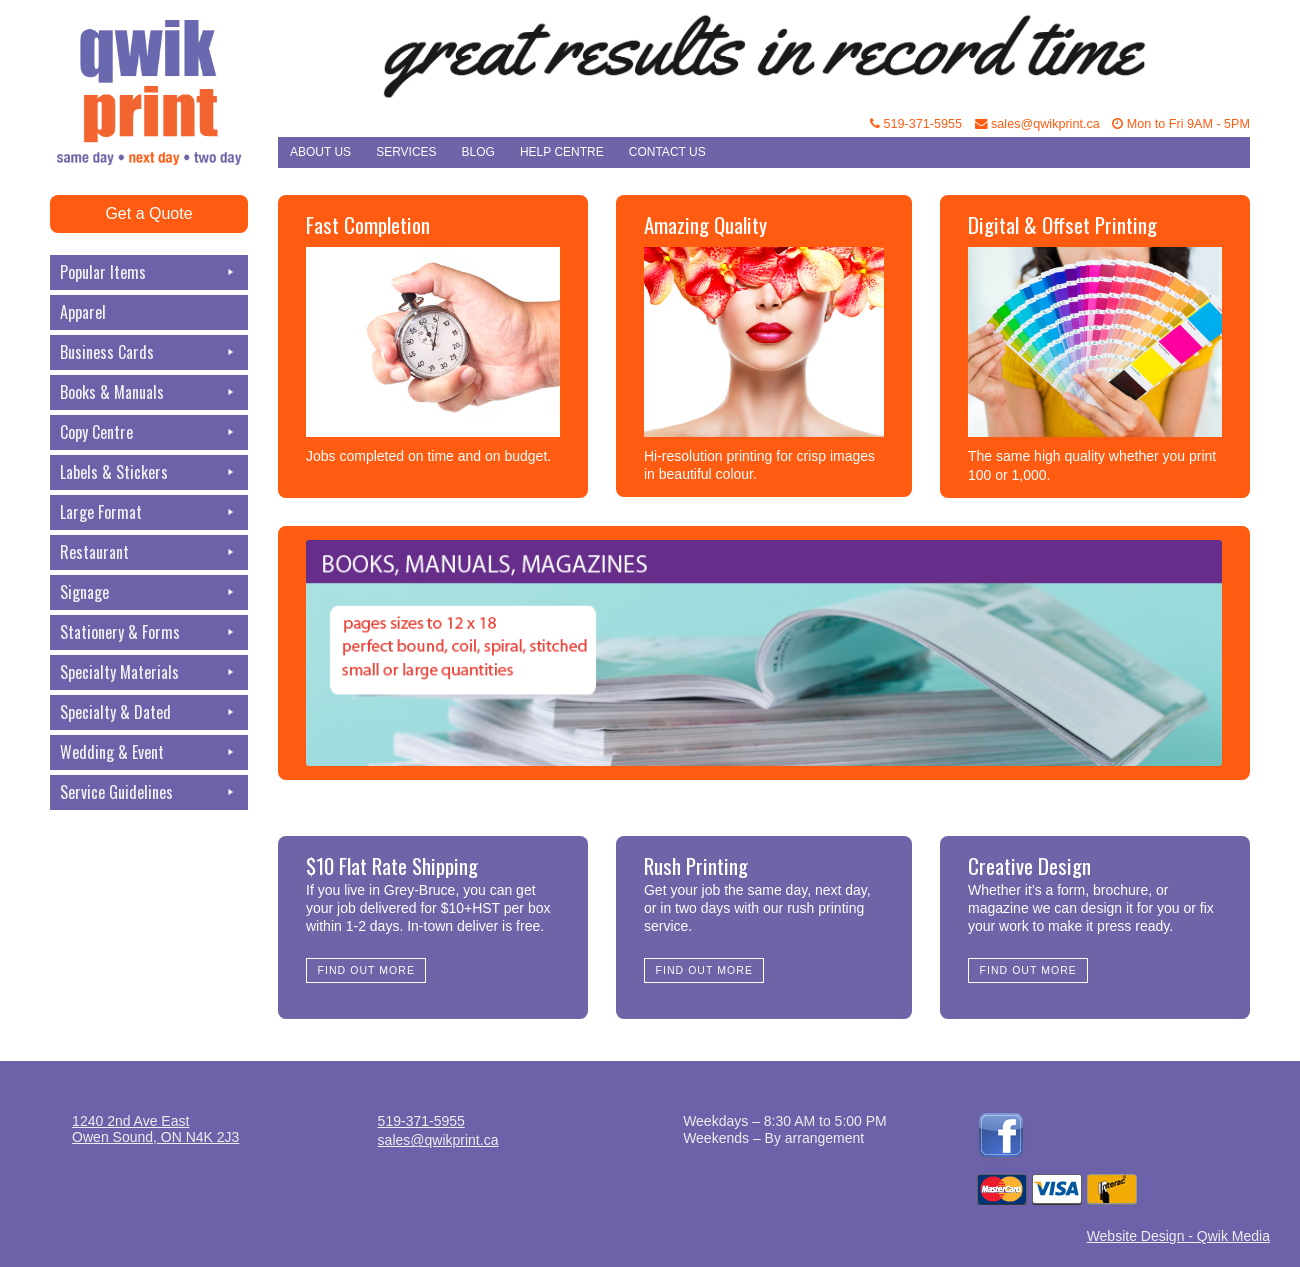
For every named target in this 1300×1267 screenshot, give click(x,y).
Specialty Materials (149, 672)
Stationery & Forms (149, 632)
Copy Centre (149, 432)
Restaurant (149, 552)
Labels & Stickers (149, 472)
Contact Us (667, 152)
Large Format (149, 512)
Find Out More (366, 970)
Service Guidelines (149, 792)
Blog (478, 152)
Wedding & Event (149, 752)
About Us (320, 152)
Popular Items (149, 272)
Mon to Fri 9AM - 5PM (1181, 124)
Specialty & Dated (149, 712)
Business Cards (149, 352)
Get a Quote (148, 213)
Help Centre (562, 152)
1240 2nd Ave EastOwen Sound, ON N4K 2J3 (155, 1129)
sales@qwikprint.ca (1037, 124)
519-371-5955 (916, 124)
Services (406, 152)
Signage (149, 592)
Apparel (83, 312)
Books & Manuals (149, 392)
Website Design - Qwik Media (1178, 1236)
